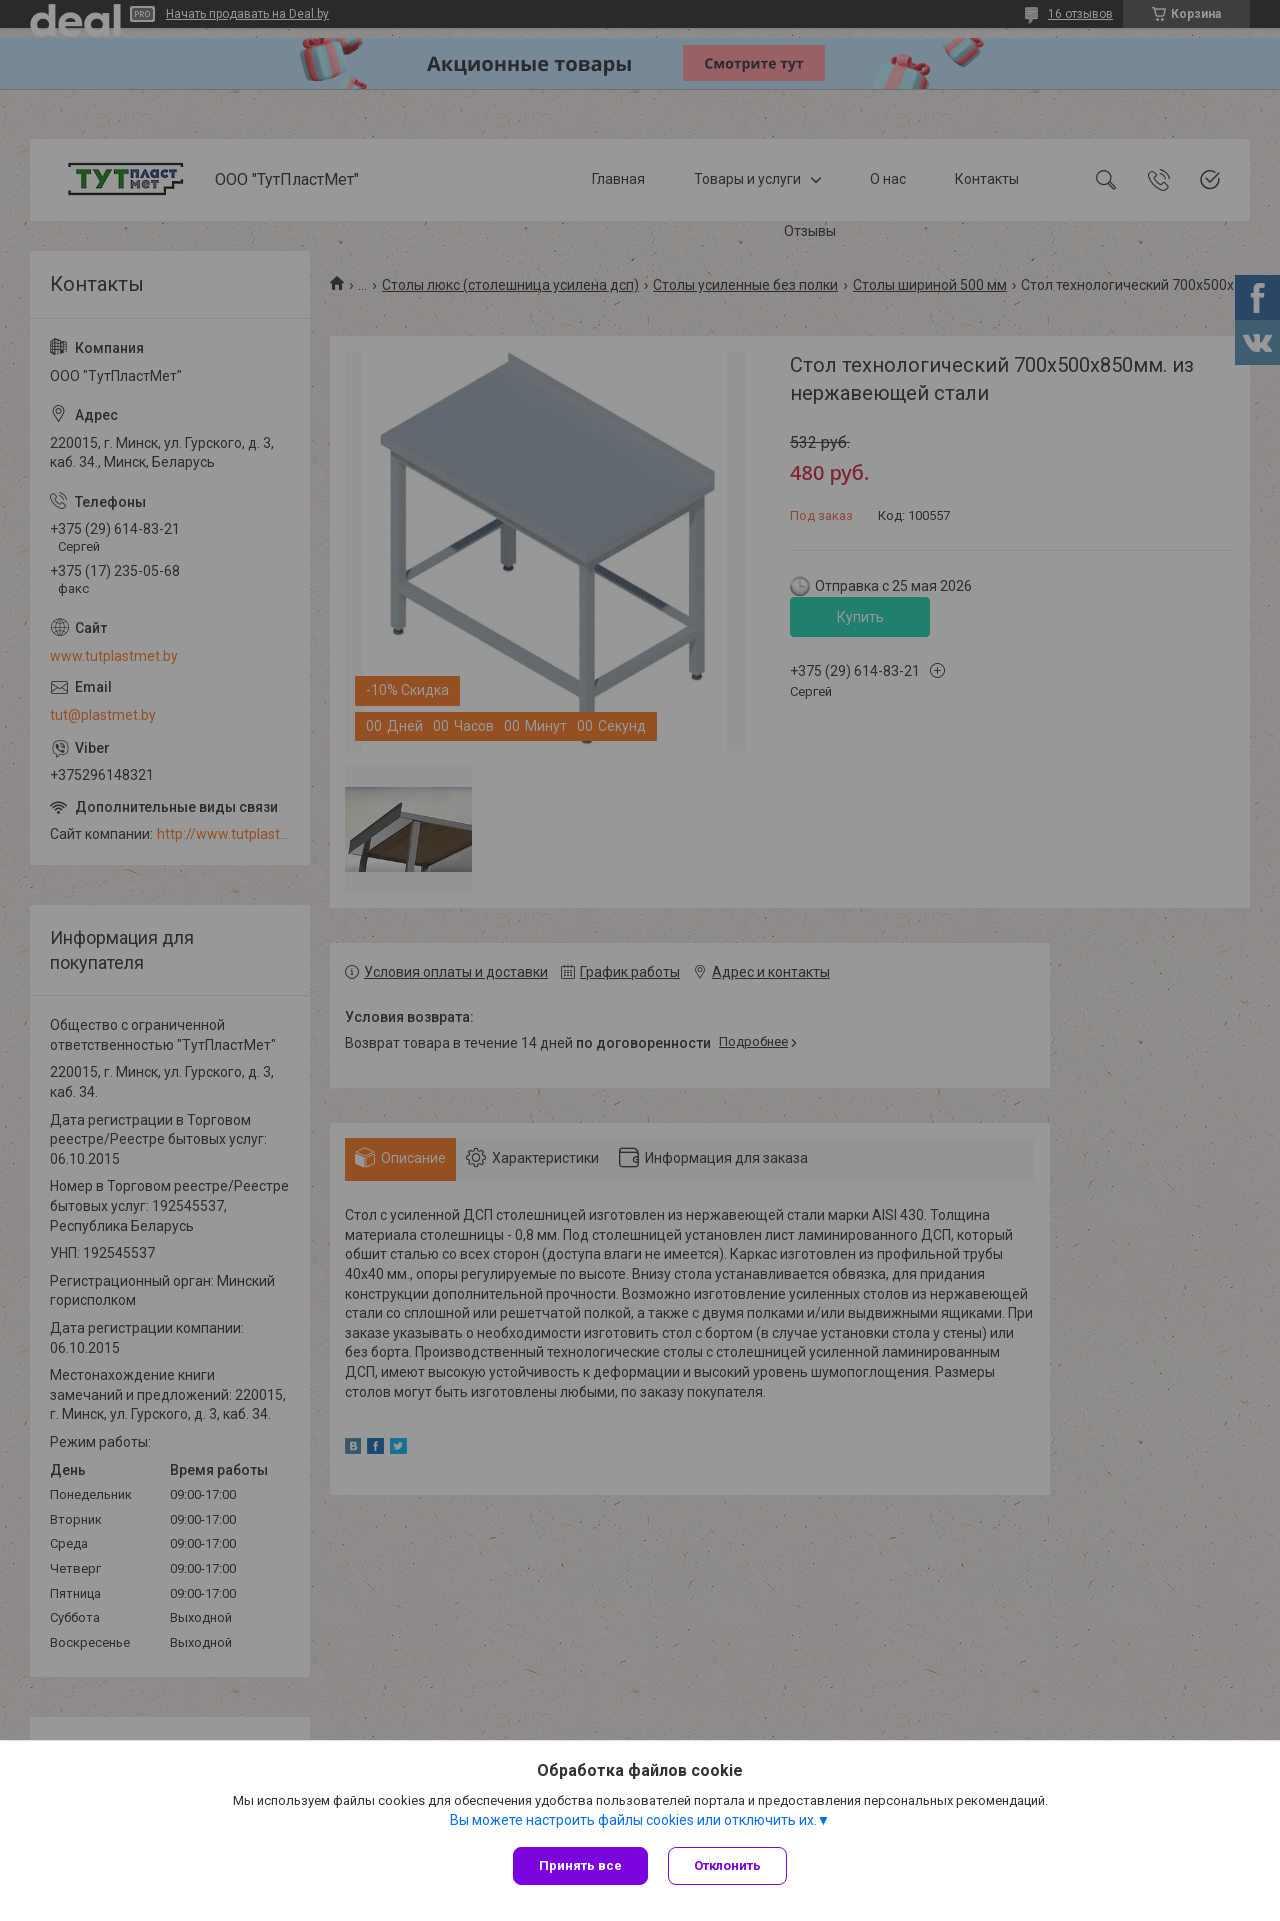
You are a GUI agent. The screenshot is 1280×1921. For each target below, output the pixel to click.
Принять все (580, 1865)
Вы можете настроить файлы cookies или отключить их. (633, 1820)
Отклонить (727, 1865)
